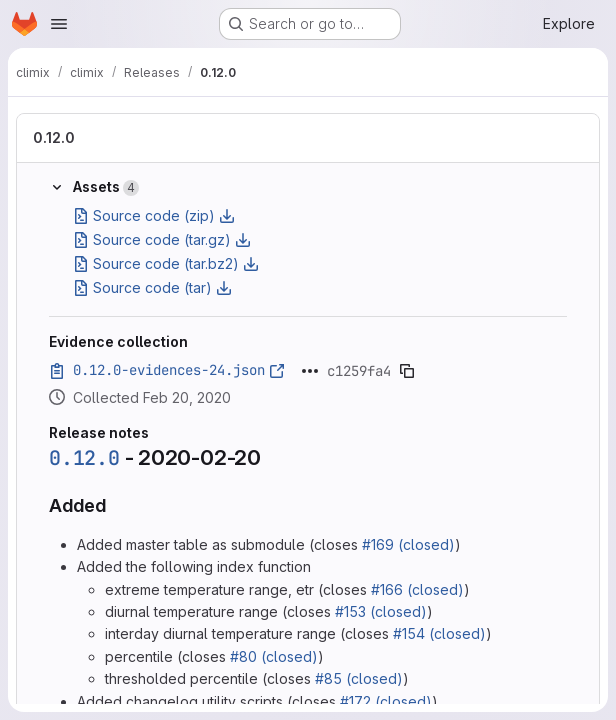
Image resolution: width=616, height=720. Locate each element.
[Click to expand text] (310, 371)
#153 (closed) (381, 611)
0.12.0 (54, 137)
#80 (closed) (274, 656)
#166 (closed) (417, 589)
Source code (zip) (154, 215)
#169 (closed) (408, 544)
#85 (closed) (359, 678)
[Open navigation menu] (59, 24)
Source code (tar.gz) (162, 239)
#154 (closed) (439, 633)
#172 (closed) (386, 701)
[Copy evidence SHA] (407, 371)
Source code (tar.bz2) (166, 263)
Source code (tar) (152, 287)
